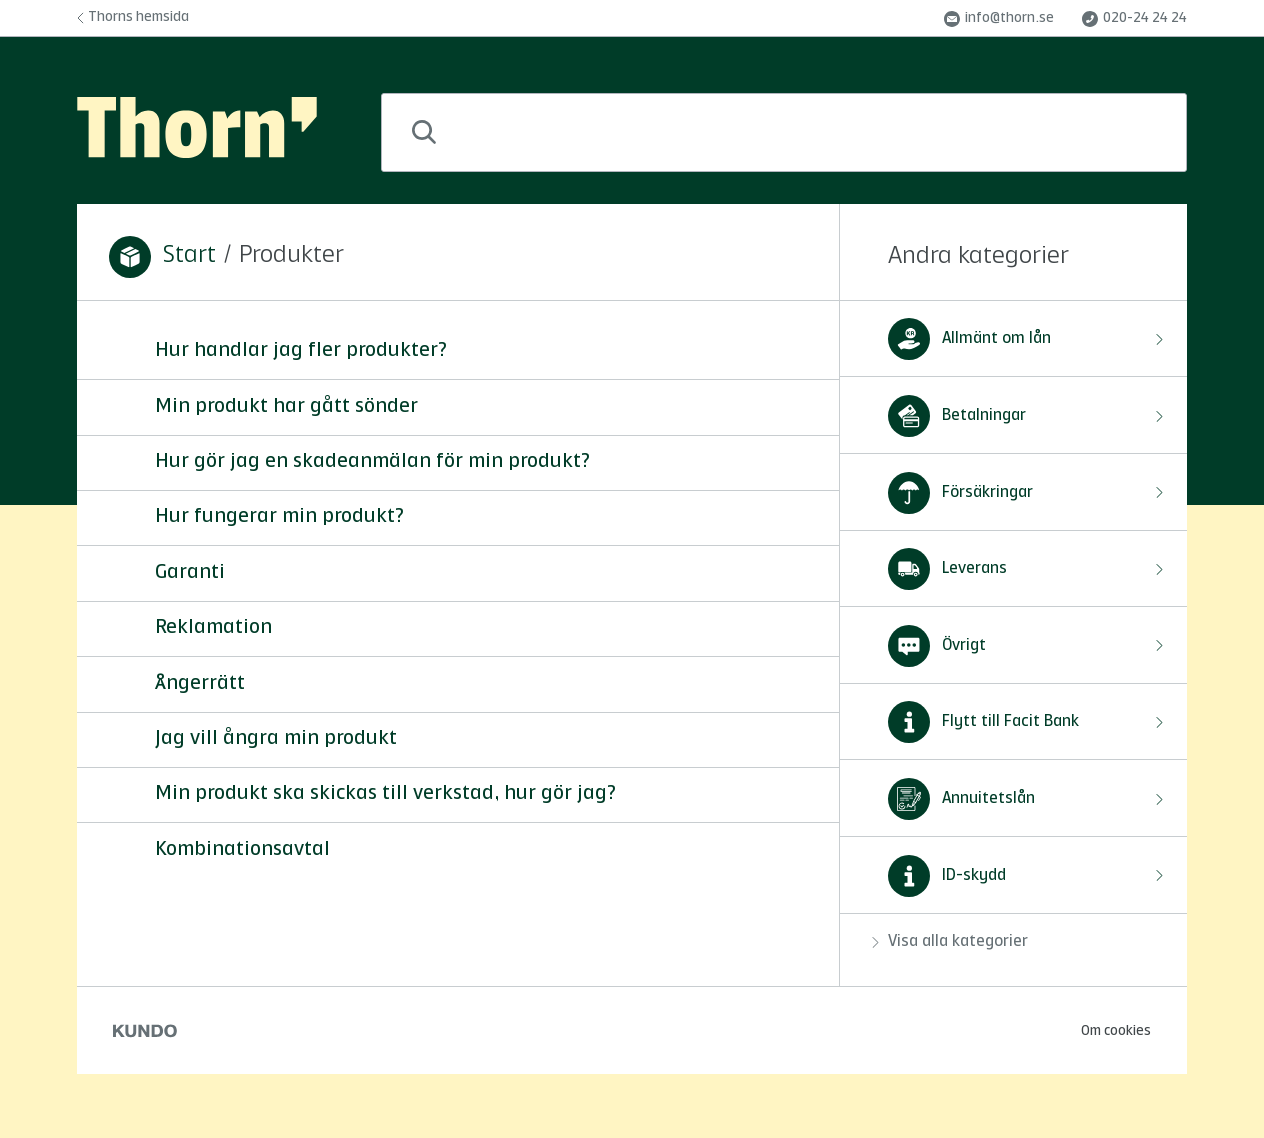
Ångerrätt (200, 684)
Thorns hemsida (133, 17)
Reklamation (213, 628)
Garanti (190, 573)
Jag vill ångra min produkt (276, 739)
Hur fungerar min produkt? (279, 517)
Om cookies (1116, 1031)
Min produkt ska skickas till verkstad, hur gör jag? (385, 794)
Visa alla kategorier (950, 942)
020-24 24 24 (1134, 19)
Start (189, 256)
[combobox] (784, 132)
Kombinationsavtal (242, 850)
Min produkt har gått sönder (286, 407)
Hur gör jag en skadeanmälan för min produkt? (372, 462)
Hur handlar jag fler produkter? (301, 351)
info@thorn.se (999, 19)
